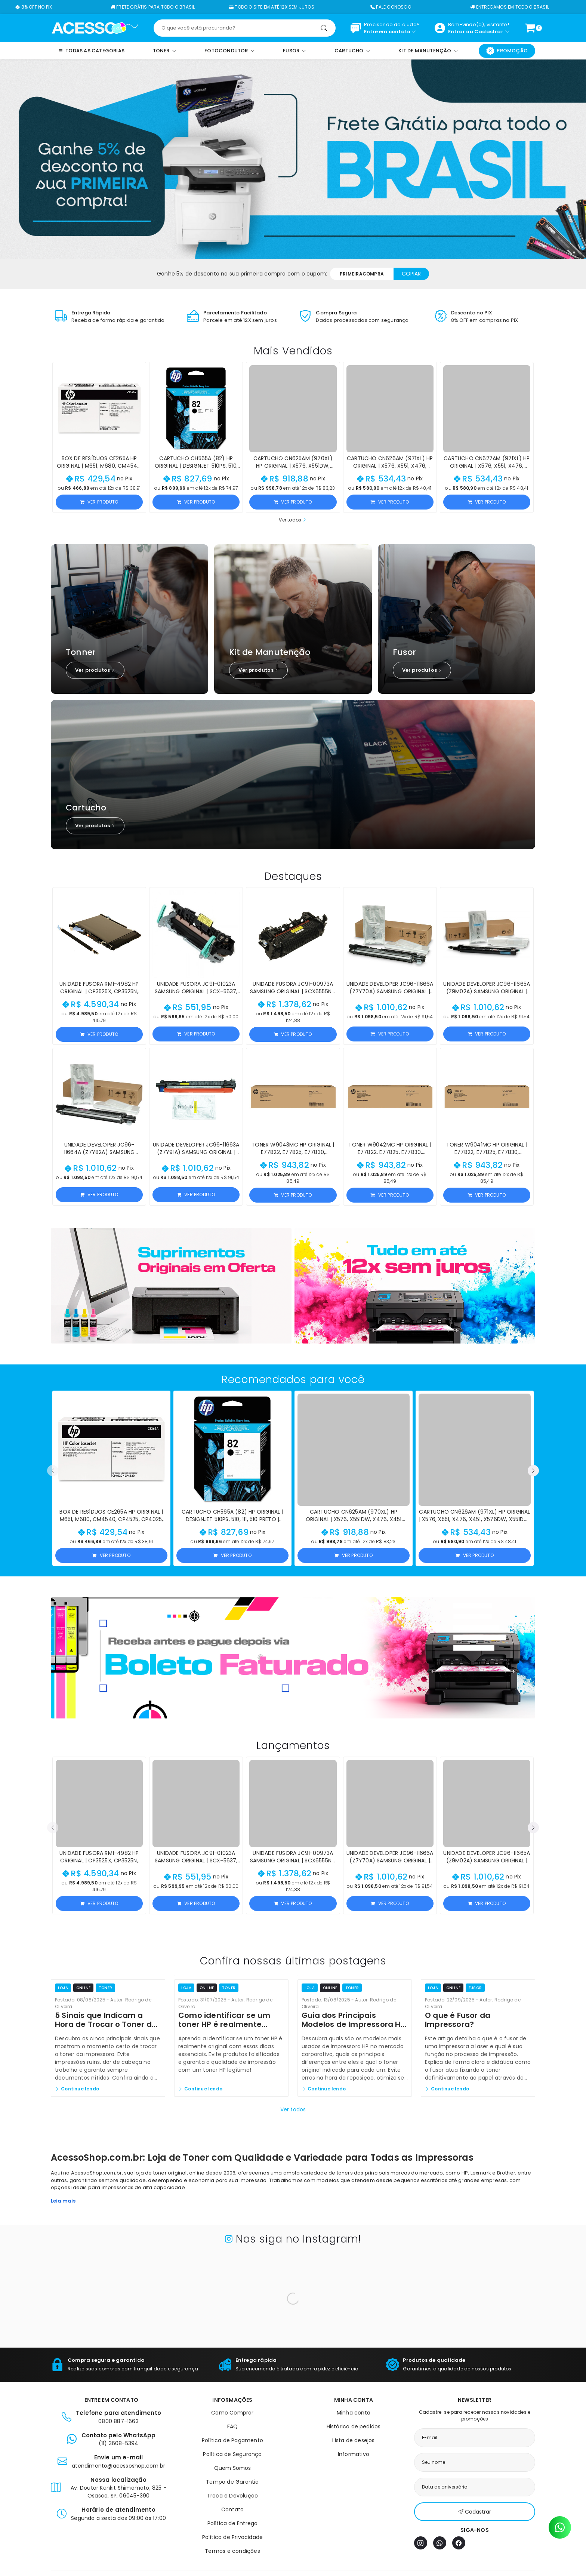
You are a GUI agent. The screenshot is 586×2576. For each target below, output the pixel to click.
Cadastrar (488, 31)
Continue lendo (77, 2089)
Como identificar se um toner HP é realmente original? (224, 2024)
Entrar (456, 31)
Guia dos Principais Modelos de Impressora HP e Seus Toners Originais (353, 2024)
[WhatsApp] (439, 2542)
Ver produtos (95, 670)
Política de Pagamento (232, 2440)
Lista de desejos (353, 2440)
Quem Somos (232, 2468)
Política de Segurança (232, 2454)
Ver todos (293, 520)
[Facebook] (458, 2542)
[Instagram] (420, 2542)
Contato (232, 2509)
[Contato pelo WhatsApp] (560, 2527)
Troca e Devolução (232, 2495)
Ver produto (99, 502)
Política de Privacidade (232, 2537)
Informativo (353, 2454)
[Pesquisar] (324, 28)
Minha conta (353, 2412)
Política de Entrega (232, 2523)
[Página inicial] (95, 27)
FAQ (232, 2426)
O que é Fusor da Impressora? (457, 2019)
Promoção (507, 51)
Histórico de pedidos (354, 2426)
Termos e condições (232, 2551)
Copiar (411, 273)
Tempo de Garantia (232, 2482)
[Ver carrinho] (530, 28)
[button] (52, 1470)
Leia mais (63, 2200)
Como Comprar (232, 2412)
